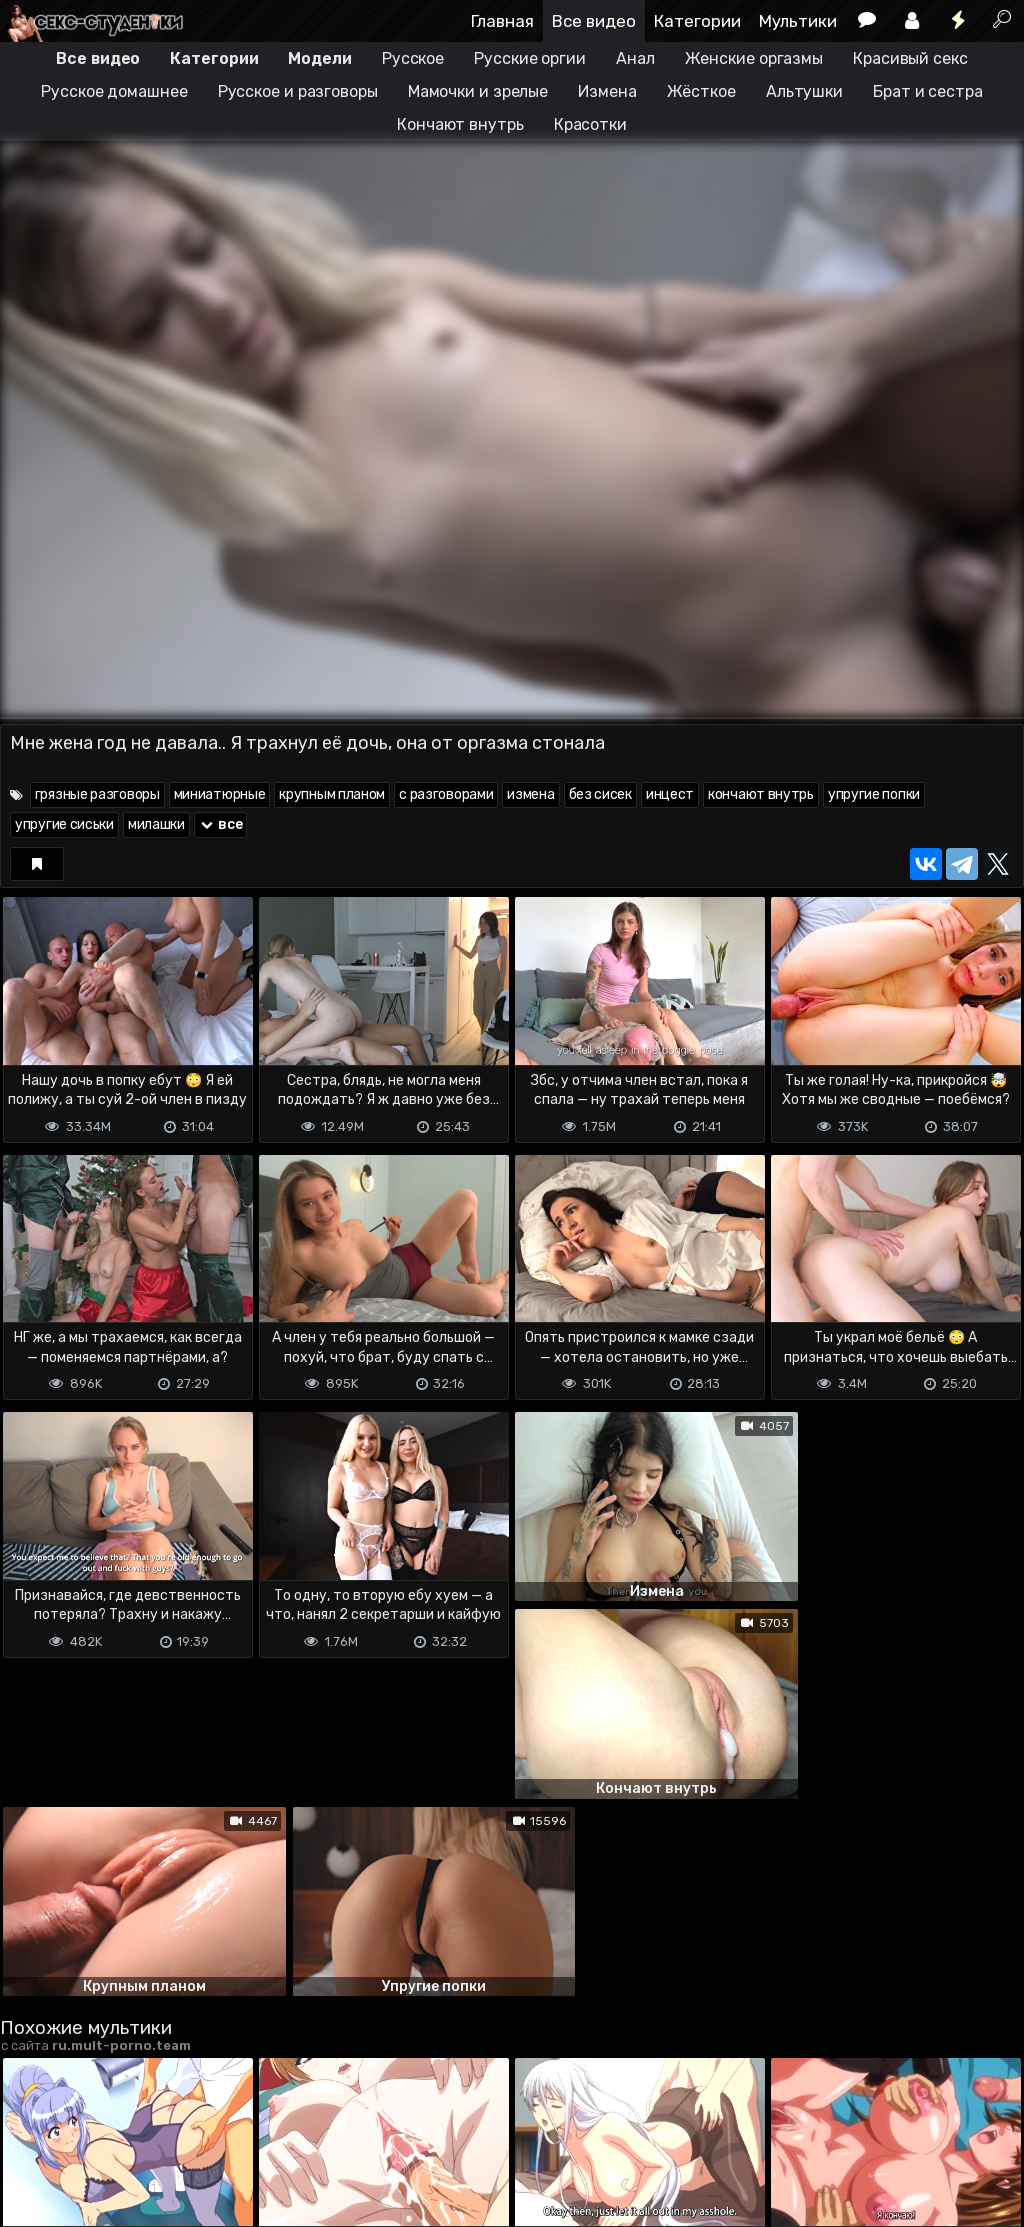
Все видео (594, 21)
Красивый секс (910, 58)
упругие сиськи (64, 824)
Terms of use (103, 2132)
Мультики (798, 21)
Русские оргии (530, 58)
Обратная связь (208, 2132)
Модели (319, 58)
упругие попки (874, 794)
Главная (502, 21)
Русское (413, 58)
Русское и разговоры (298, 91)
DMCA (32, 2132)
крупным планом (332, 794)
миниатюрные (220, 794)
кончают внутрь (761, 794)
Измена (607, 91)
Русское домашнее (114, 91)
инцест (670, 794)
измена (530, 794)
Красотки (590, 124)
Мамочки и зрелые (478, 91)
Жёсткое (701, 91)
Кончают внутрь (460, 124)
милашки (156, 824)
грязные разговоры (97, 794)
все (221, 824)
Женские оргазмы (754, 58)
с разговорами (446, 794)
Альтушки (804, 91)
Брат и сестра (928, 91)
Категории (697, 21)
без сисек (600, 794)
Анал (635, 58)
